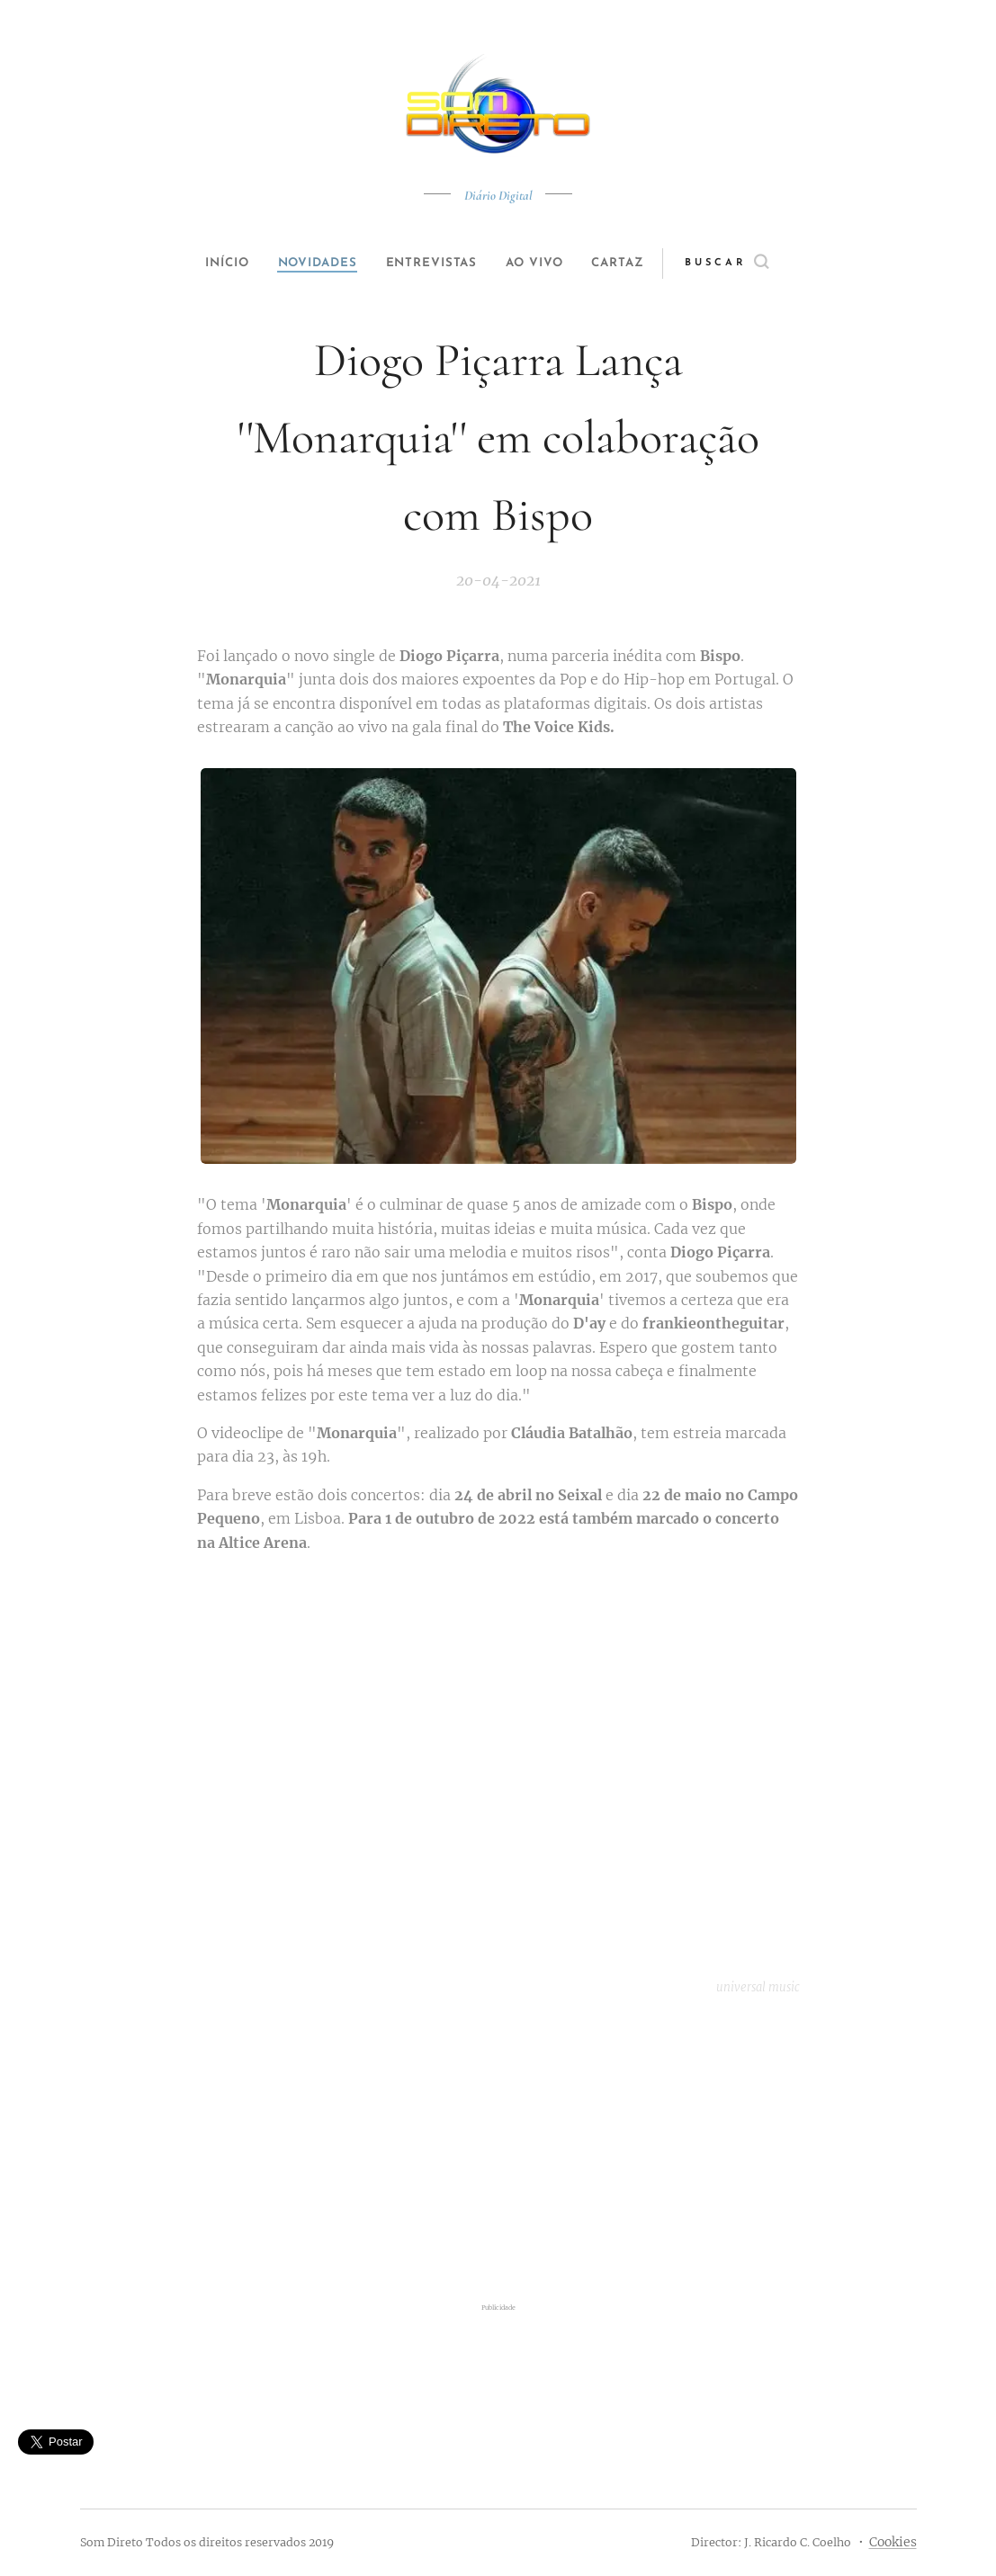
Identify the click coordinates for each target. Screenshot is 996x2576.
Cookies (893, 2542)
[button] (755, 263)
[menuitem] (211, 263)
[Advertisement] (498, 2152)
